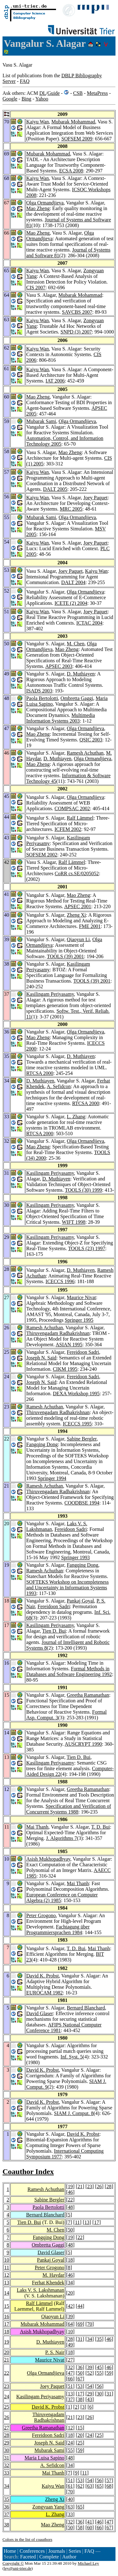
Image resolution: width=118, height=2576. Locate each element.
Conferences (32, 2551)
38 (79, 2399)
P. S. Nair (54, 2352)
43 (89, 2399)
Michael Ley (88, 2563)
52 (89, 2373)
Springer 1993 (75, 1557)
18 (70, 2260)
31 (79, 2339)
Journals (56, 2551)
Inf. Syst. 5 (71, 2056)
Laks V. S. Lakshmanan (40, 2290)
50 (70, 2229)
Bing (26, 98)
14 (6, 2293)
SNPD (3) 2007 (76, 331)
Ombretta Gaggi (76, 698)
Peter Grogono (41, 1915)
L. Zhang (76, 1116)
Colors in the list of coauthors (27, 2539)
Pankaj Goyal (80, 1600)
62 (79, 2486)
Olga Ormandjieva (45, 202)
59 (108, 2373)
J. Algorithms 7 (61, 1838)
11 (77, 2222)
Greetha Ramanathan (88, 1695)
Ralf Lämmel (80, 818)
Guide (54, 93)
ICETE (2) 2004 (70, 603)
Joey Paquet (95, 497)
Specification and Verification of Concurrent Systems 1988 (68, 1808)
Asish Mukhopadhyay (48, 1859)
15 (6, 2306)
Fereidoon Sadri (83, 1352)
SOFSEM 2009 (76, 138)
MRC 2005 (71, 509)
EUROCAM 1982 (44, 1992)
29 (89, 2393)
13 (86, 2222)
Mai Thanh (37, 1827)
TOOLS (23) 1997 (86, 1248)
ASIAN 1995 (69, 1344)
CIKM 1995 (65, 1369)
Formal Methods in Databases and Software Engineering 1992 (69, 1671)
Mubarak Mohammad (73, 121)
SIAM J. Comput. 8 (73, 2113)
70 (89, 2324)
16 (6, 2316)
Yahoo (41, 98)
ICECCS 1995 (77, 1423)
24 (6, 2396)
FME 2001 (90, 926)
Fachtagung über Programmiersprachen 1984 (57, 1929)
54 (89, 2386)
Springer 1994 (51, 1478)
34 (70, 2282)
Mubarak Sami (41, 421)
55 (99, 2373)
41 (89, 2521)
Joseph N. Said (41, 1357)
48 (70, 2207)
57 (108, 2480)
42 (70, 2306)
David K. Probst (42, 1975)
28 (108, 2186)
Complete (49, 2556)
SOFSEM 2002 (41, 854)
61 (70, 2486)
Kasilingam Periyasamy (50, 994)
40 (70, 2499)
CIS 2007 (35, 287)
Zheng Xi (76, 915)
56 (99, 2386)
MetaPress (97, 93)
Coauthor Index (28, 2171)
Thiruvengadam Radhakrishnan (57, 1333)
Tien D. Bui (54, 1631)
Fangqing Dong (42, 1444)
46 (70, 2192)
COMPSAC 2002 (72, 808)
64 (70, 2324)
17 (96, 2222)
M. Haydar (53, 2275)
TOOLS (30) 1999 (83, 1190)
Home (10, 2551)
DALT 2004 (73, 582)
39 (70, 2316)
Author (69, 2556)
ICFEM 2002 (67, 829)
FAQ (25, 81)
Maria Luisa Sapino (44, 2457)
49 (70, 2344)
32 (70, 2367)
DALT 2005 (55, 489)
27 (70, 2359)
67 (79, 2378)
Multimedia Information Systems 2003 (60, 718)
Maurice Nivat (81, 1297)
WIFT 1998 (74, 1222)
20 (70, 2293)
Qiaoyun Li (78, 939)
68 (108, 2486)
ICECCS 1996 (60, 1281)
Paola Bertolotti (42, 698)
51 (70, 2386)
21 (79, 2186)
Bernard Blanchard (86, 2007)
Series (75, 2551)
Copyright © (13, 2563)
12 (6, 2275)
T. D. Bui (100, 1827)
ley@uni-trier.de (17, 2568)
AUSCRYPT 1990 (83, 1744)
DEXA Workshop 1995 (76, 1393)
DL (42, 93)
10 (6, 2260)
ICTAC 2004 (89, 623)
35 (99, 2339)
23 (89, 2186)
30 (99, 2393)
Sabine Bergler (82, 1438)
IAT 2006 (55, 380)
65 (99, 2486)
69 (79, 2324)
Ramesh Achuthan (85, 753)
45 (99, 2367)
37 (70, 2399)
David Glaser (39, 2013)
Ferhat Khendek (48, 2282)
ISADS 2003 (39, 690)
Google (10, 98)
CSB (77, 93)
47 (70, 2373)
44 (79, 2306)
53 (79, 2386)
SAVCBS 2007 (77, 312)
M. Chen (75, 643)
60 (89, 2527)
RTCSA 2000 (39, 1073)
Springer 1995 (79, 1320)
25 (6, 2407)
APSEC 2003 (58, 666)
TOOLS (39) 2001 (65, 956)
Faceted (28, 2556)
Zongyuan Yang (48, 2506)
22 (70, 2199)
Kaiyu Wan (37, 121)
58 (79, 2527)
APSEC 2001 (77, 906)
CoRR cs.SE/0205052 (77, 873)
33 (6, 2473)
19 (70, 2186)
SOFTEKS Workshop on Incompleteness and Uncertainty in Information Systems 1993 (67, 1587)
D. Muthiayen (81, 673)
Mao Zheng (37, 208)
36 (79, 2367)
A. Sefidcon (58, 1086)
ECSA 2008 (71, 170)
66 (70, 2378)
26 (99, 2186)
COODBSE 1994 (82, 1502)
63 (89, 2486)
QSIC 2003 (90, 739)
